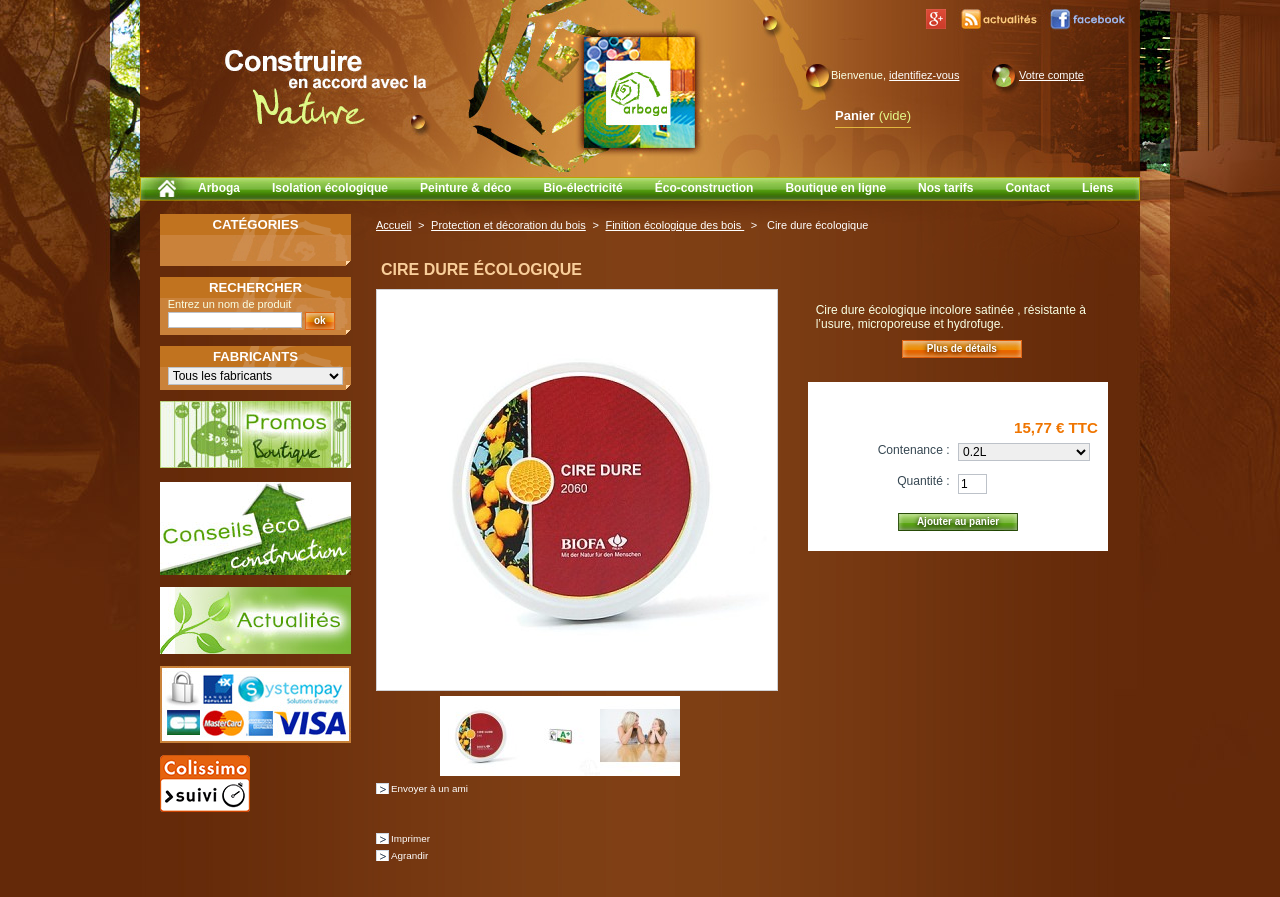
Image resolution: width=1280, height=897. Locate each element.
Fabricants (255, 356)
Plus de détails (962, 348)
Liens (1097, 188)
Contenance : (914, 450)
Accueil (393, 225)
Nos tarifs (945, 188)
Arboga (219, 188)
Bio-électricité (582, 188)
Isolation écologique (330, 188)
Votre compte (1051, 75)
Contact (1027, 188)
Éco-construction (704, 188)
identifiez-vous (924, 75)
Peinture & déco (465, 188)
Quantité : (923, 481)
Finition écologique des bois (674, 225)
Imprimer (410, 838)
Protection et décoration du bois (508, 225)
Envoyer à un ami (429, 788)
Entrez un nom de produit (230, 304)
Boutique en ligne (835, 188)
